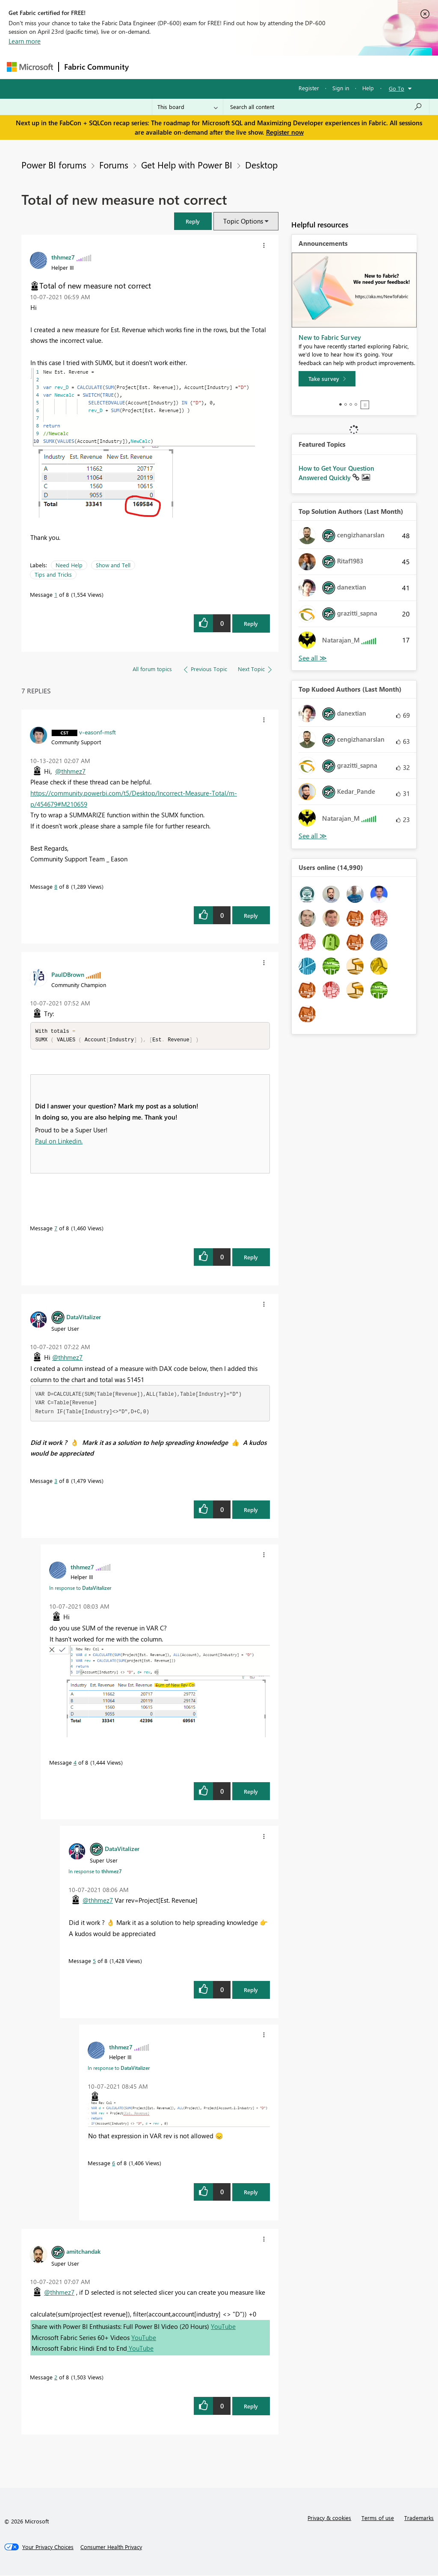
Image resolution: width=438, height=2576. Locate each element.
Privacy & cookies (329, 2518)
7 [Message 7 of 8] (55, 1228)
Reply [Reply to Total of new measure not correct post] (251, 623)
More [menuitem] (326, 67)
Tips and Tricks (53, 574)
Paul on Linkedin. (59, 1142)
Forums (148, 67)
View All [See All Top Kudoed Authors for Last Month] (313, 836)
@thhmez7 (70, 771)
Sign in (340, 87)
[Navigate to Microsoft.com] (30, 67)
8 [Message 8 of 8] (55, 886)
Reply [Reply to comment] (251, 915)
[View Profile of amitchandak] (83, 2252)
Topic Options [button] (243, 221)
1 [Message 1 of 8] (55, 594)
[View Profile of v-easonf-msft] (97, 732)
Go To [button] (396, 88)
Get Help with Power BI (186, 165)
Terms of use (377, 2518)
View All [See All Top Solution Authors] (313, 658)
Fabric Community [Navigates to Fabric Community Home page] (96, 67)
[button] (193, 221)
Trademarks (419, 2518)
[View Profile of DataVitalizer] (83, 1317)
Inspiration (186, 67)
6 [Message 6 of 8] (113, 2163)
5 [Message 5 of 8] (94, 1961)
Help (368, 87)
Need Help (69, 565)
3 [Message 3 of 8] (55, 1481)
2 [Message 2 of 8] (55, 2377)
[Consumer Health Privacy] (111, 2547)
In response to (80, 1588)
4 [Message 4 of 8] (75, 1763)
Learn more (25, 41)
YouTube (223, 2327)
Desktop (261, 165)
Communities (259, 67)
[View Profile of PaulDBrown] (67, 974)
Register (309, 87)
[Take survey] (327, 378)
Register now (285, 132)
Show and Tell (113, 565)
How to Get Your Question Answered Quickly (336, 473)
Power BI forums (53, 165)
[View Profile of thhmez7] (63, 257)
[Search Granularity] (187, 107)
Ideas (221, 67)
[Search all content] (326, 107)
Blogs (297, 67)
